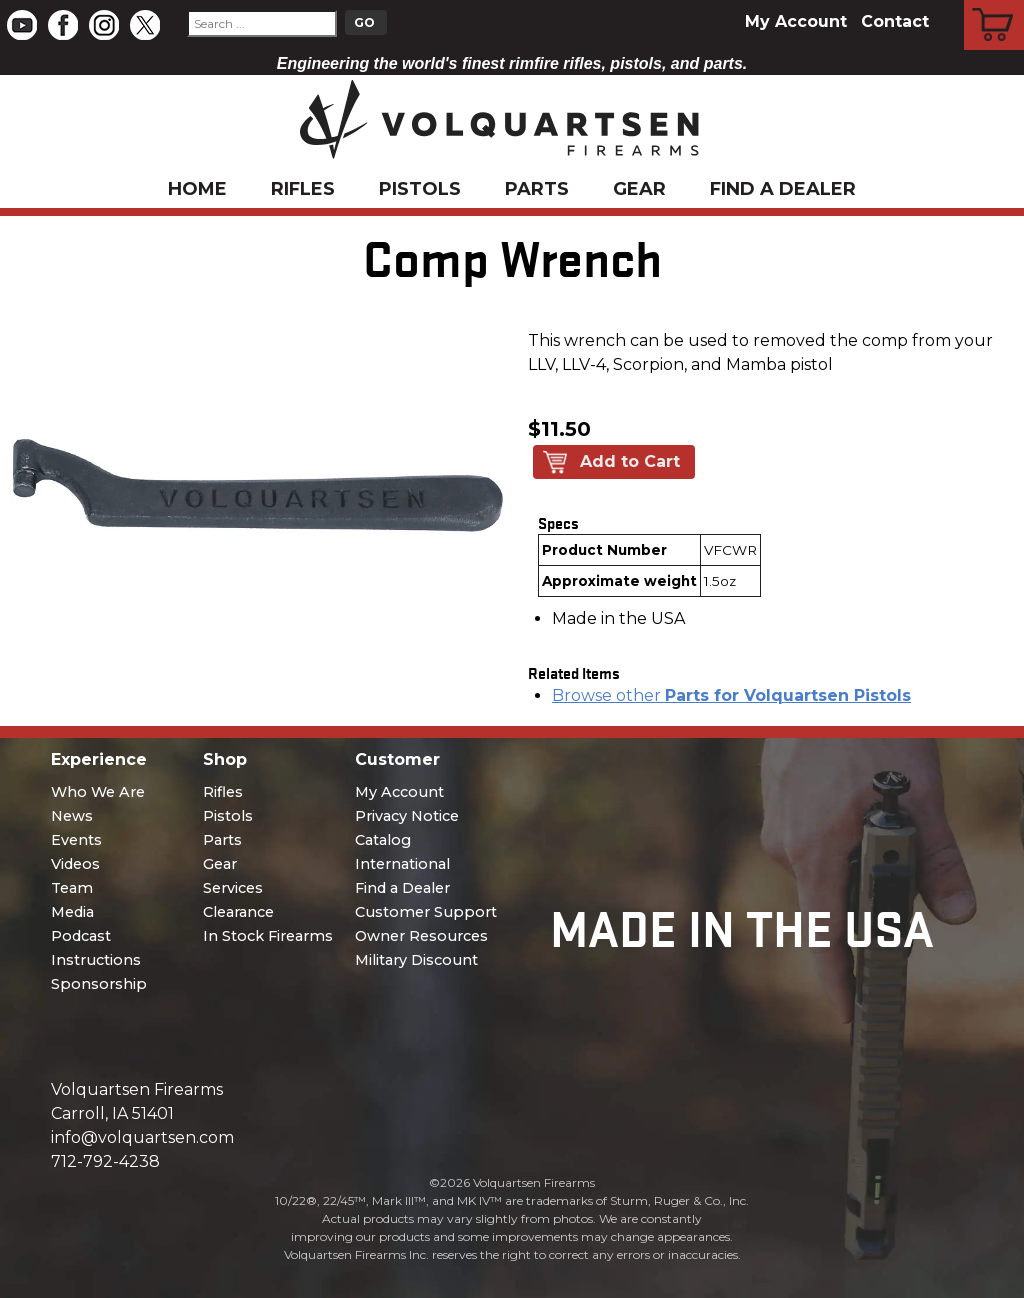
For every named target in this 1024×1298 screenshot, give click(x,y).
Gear (639, 189)
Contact (895, 21)
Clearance (238, 912)
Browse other (731, 695)
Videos (75, 864)
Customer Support (426, 912)
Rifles (303, 189)
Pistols (420, 189)
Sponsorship (99, 984)
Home (197, 189)
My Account (796, 21)
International (402, 864)
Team (72, 888)
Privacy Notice (407, 816)
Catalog (383, 840)
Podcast (81, 936)
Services (233, 888)
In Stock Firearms (268, 936)
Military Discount (416, 960)
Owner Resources (421, 936)
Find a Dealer (783, 189)
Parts (537, 189)
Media (72, 912)
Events (76, 840)
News (72, 816)
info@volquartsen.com (142, 1137)
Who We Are (98, 792)
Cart (994, 3)
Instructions (96, 960)
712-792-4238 (105, 1161)
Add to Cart (630, 461)
